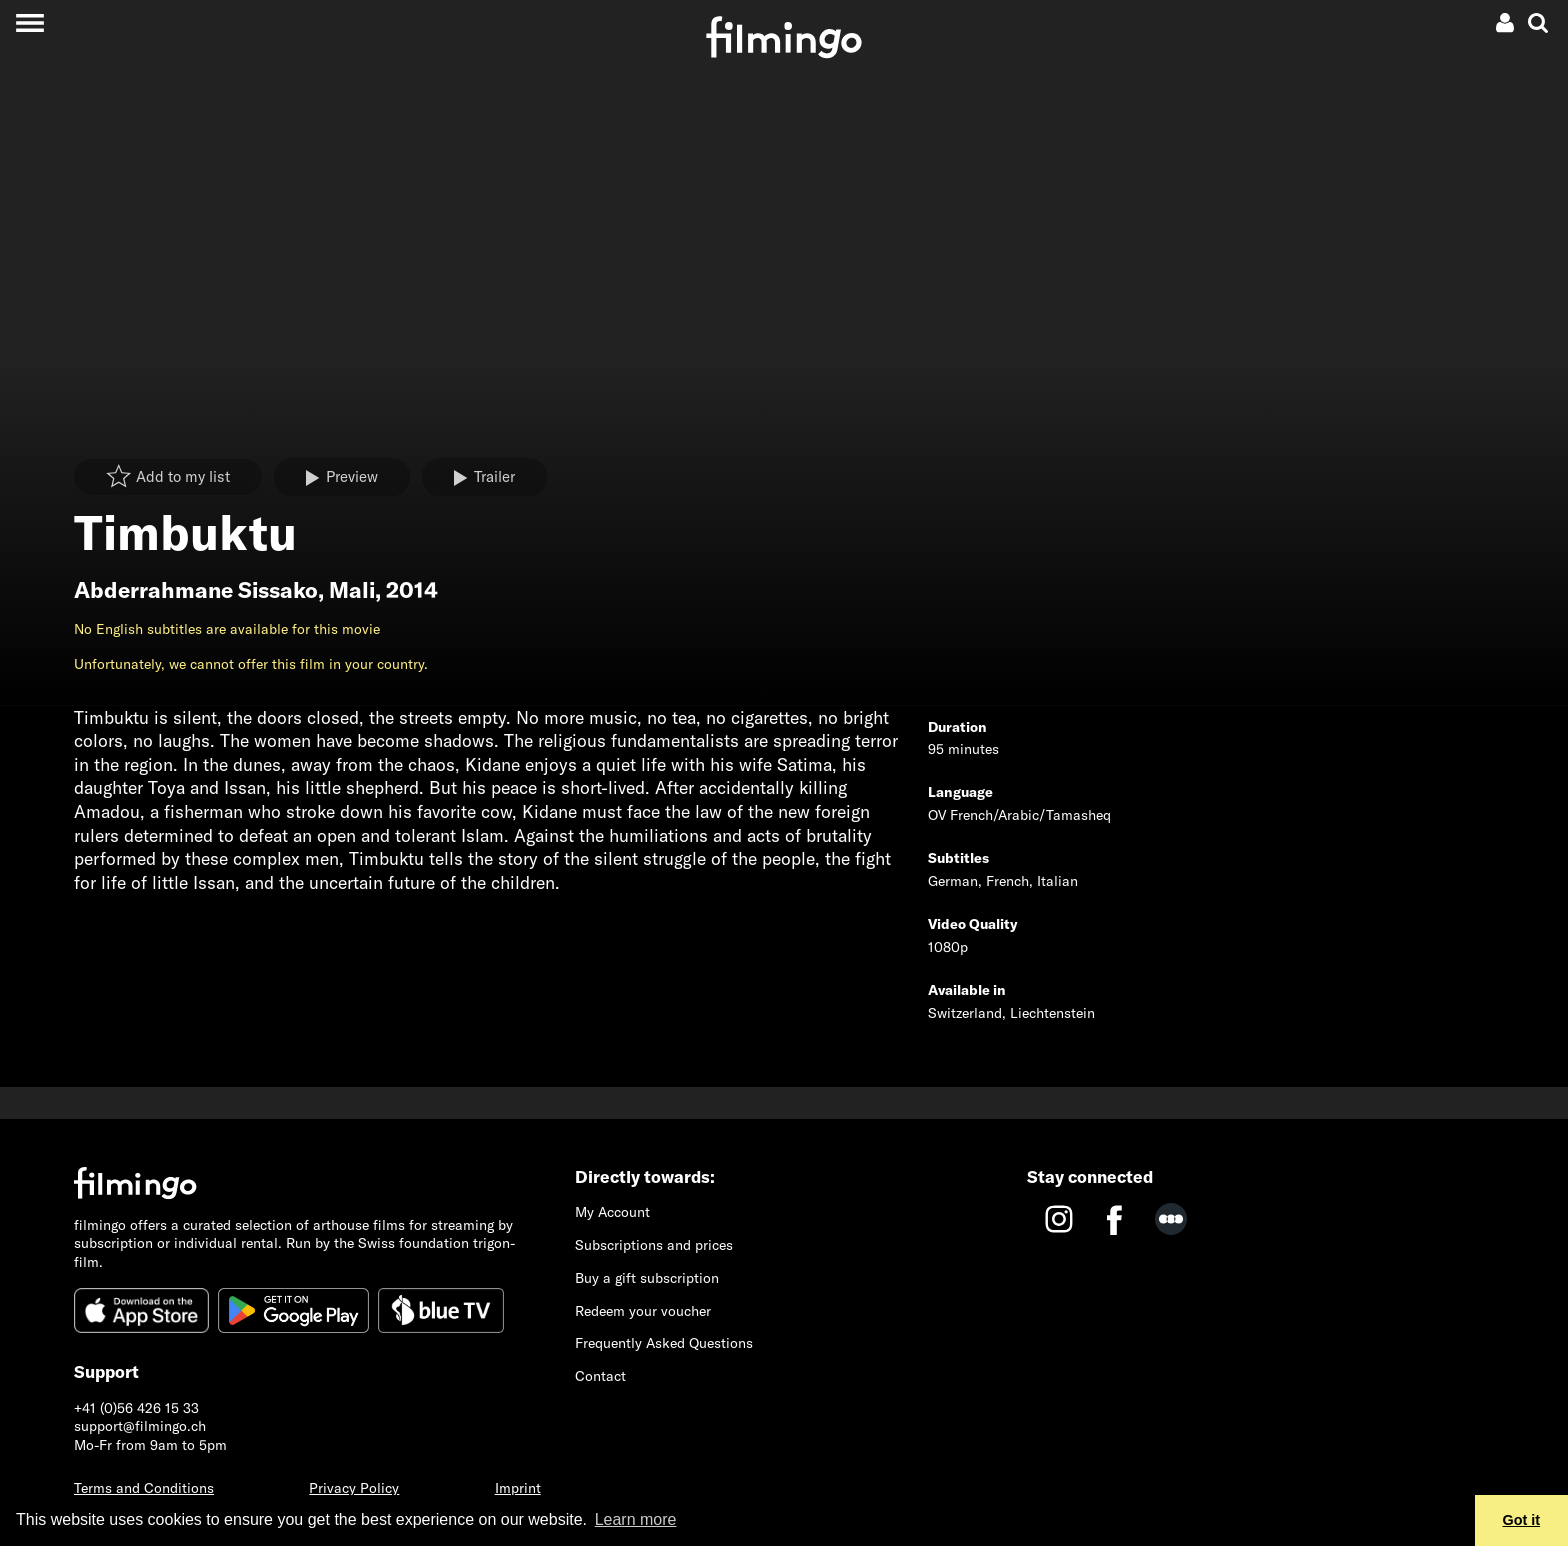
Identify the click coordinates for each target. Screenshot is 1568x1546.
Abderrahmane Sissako (196, 590)
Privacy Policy (354, 1488)
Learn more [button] (636, 1519)
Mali (352, 590)
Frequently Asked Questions (664, 1343)
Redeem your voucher (643, 1311)
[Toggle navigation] (29, 22)
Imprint (518, 1488)
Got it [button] (1522, 1520)
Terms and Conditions (144, 1488)
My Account (612, 1212)
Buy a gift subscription (647, 1278)
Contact (600, 1376)
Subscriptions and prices (654, 1245)
